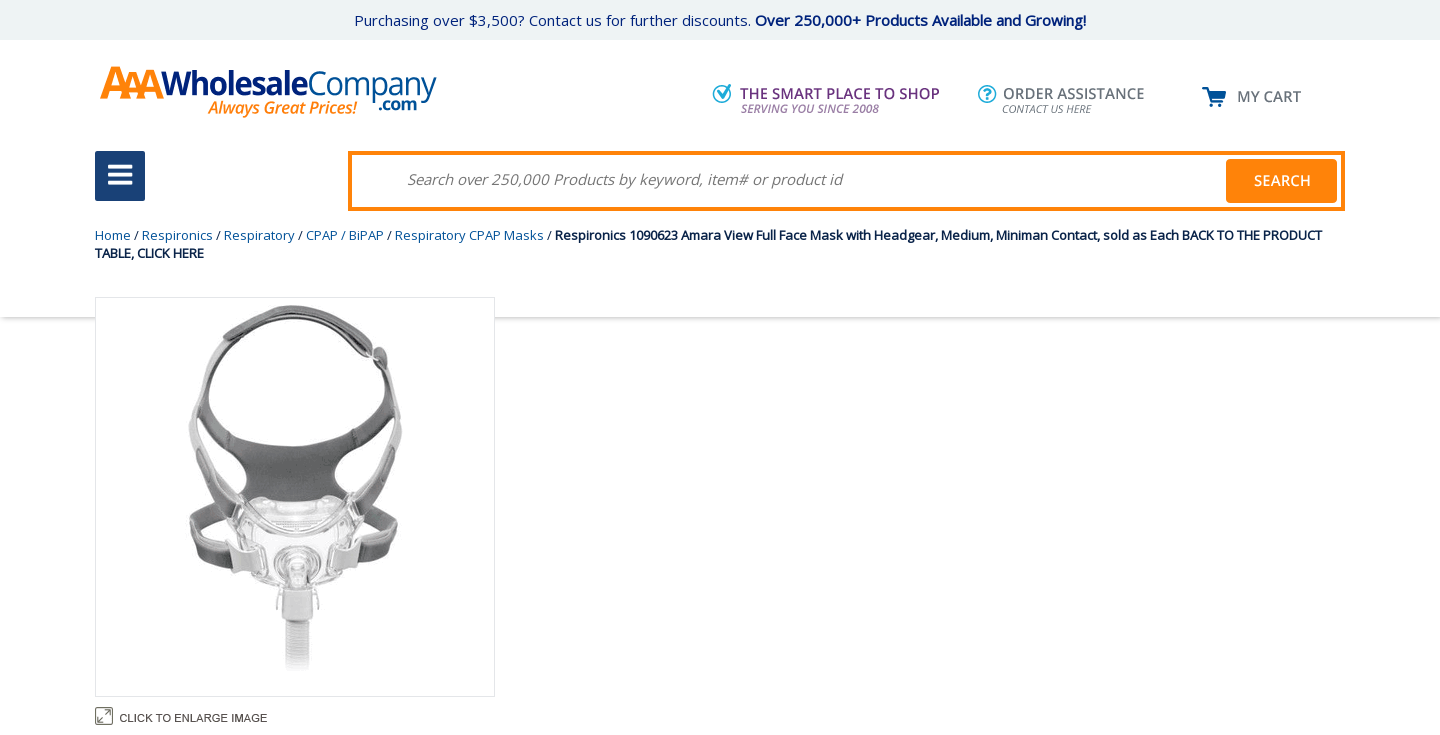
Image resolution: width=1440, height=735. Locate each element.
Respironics (177, 235)
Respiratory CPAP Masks (469, 235)
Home (113, 235)
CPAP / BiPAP (345, 235)
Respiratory (259, 235)
